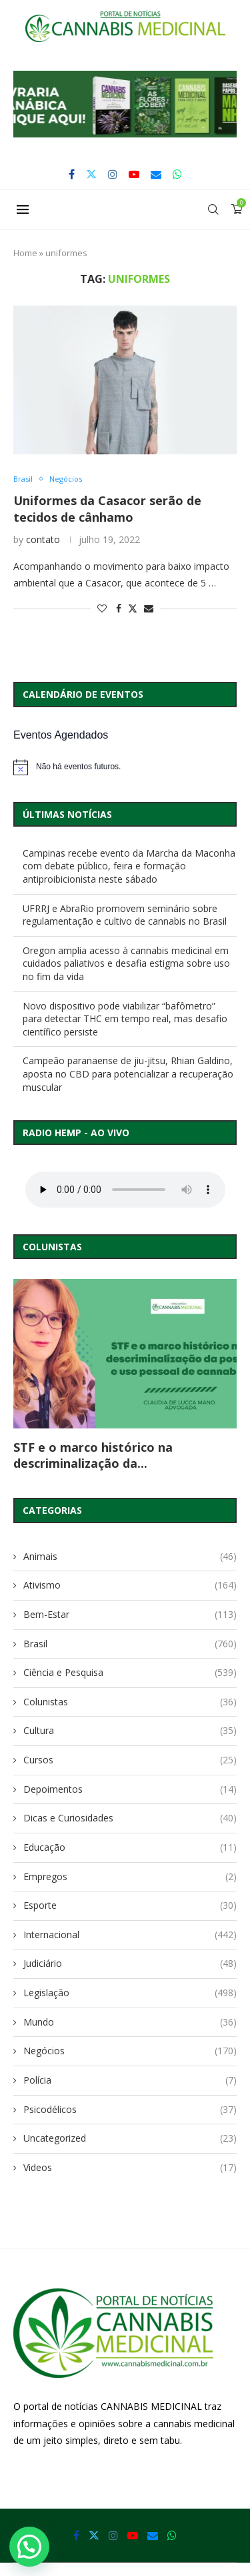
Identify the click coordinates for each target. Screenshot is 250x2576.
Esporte (130, 1905)
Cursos (130, 1760)
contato (43, 539)
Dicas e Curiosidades (130, 1818)
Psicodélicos (130, 2109)
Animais (130, 1556)
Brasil (130, 1644)
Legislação (130, 1993)
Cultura (130, 1730)
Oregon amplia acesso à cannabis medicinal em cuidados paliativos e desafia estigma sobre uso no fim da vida (126, 963)
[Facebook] (72, 174)
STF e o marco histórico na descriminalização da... (93, 1455)
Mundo (130, 2022)
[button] (125, 104)
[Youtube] (134, 174)
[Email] (156, 174)
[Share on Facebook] (118, 608)
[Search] (213, 209)
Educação (130, 1847)
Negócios (130, 2051)
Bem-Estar (130, 1614)
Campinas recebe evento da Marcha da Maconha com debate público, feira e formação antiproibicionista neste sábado (129, 866)
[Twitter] (91, 174)
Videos (130, 2167)
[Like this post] (102, 608)
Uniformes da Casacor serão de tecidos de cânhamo (107, 508)
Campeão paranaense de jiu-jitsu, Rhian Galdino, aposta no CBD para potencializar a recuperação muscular (128, 1073)
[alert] (125, 767)
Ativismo (130, 1585)
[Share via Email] (148, 608)
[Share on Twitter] (132, 608)
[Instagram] (112, 174)
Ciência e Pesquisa (130, 1672)
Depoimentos (130, 1789)
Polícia (130, 2080)
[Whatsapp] (177, 174)
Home (25, 253)
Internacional (130, 1935)
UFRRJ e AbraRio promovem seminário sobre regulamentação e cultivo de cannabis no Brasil (125, 915)
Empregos (130, 1876)
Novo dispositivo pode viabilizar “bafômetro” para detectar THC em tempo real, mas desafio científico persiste (125, 1018)
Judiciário (130, 1963)
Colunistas (130, 1702)
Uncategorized (130, 2138)
